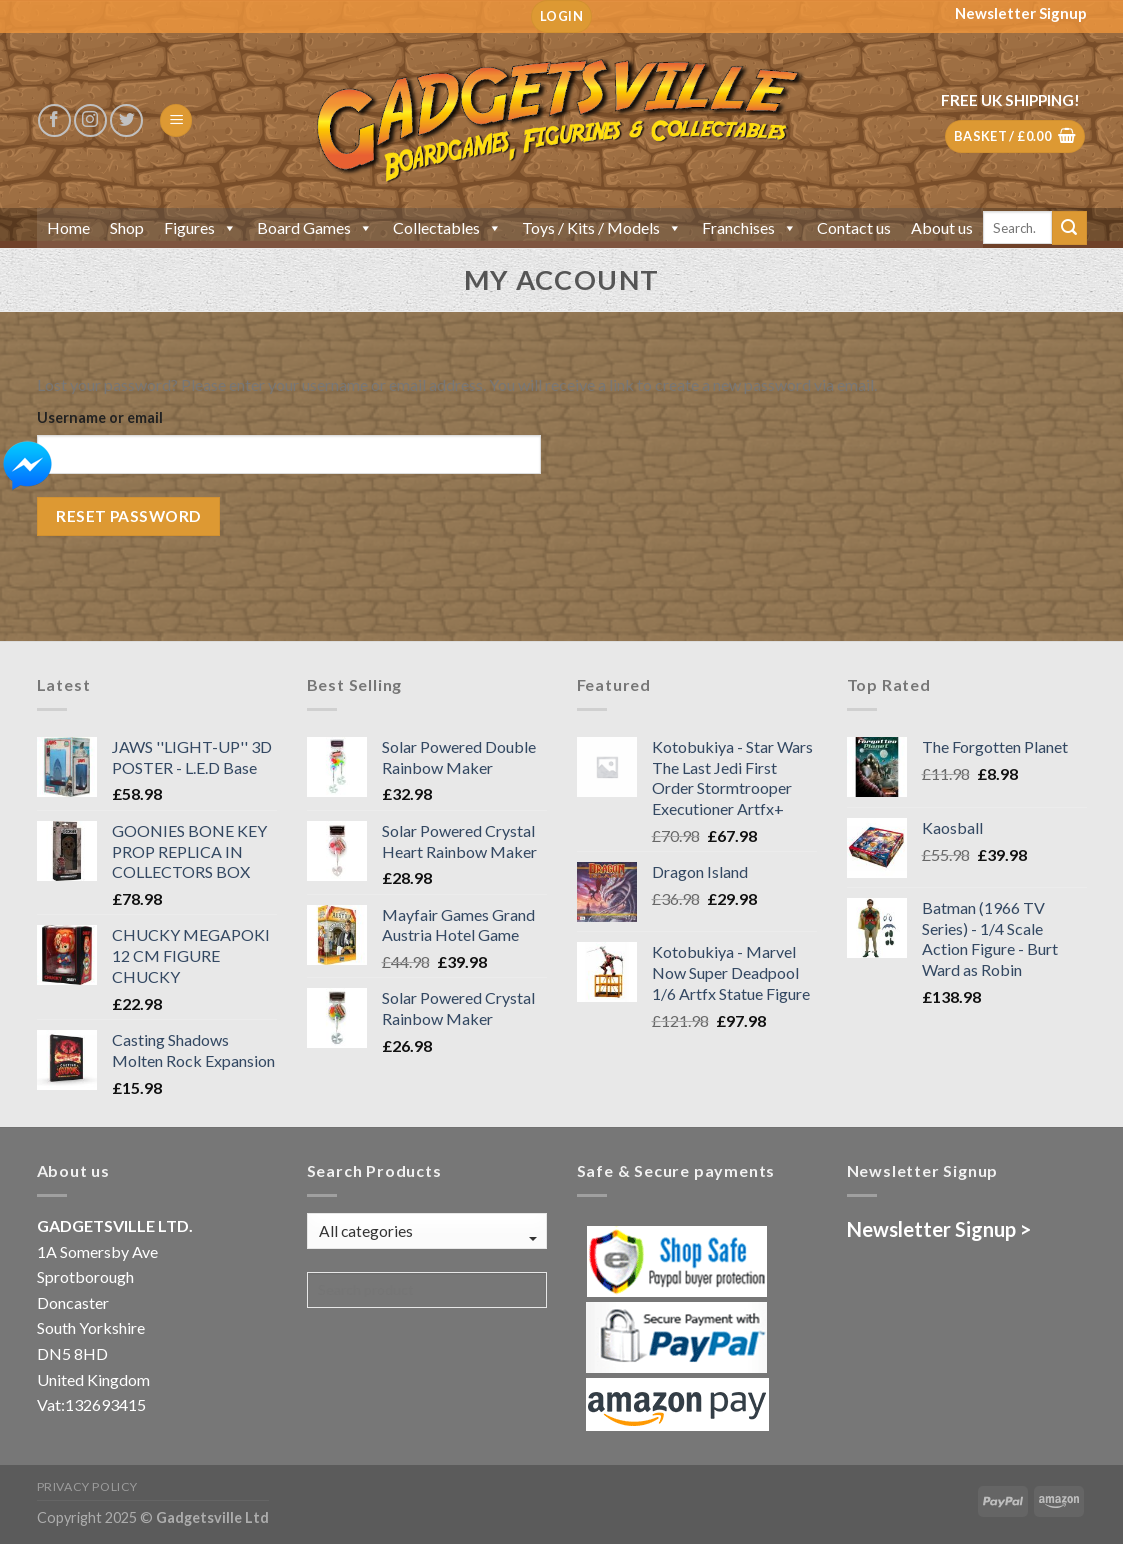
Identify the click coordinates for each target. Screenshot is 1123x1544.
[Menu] (176, 120)
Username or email (100, 417)
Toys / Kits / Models (602, 227)
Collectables (447, 227)
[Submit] (1069, 228)
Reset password (128, 516)
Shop (127, 227)
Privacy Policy (88, 1486)
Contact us (854, 227)
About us (942, 227)
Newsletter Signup (1021, 13)
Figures (200, 227)
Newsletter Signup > (939, 1229)
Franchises (749, 227)
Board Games (315, 227)
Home (68, 227)
